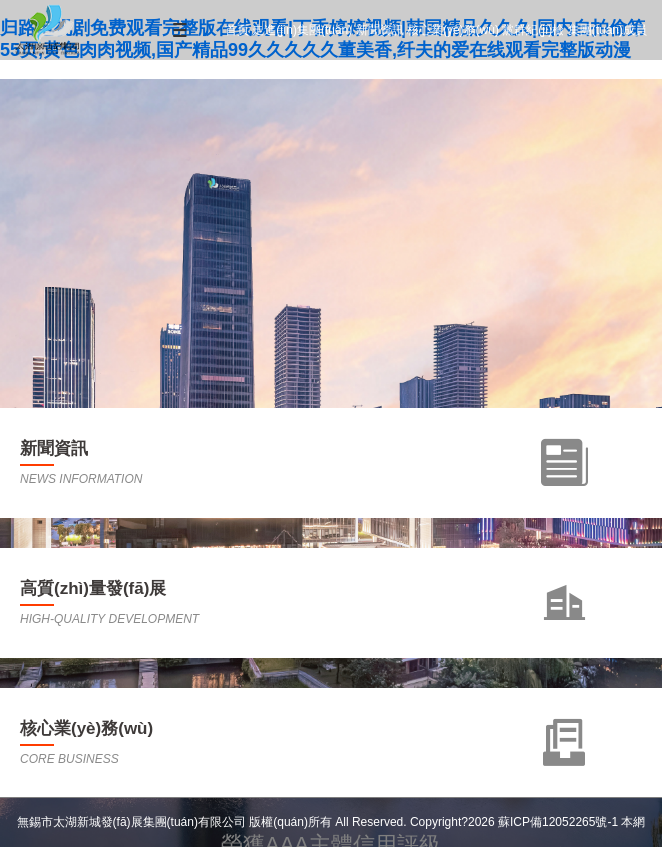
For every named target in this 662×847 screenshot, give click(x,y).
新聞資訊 (380, 30)
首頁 (237, 30)
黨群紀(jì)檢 (533, 30)
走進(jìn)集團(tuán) (302, 30)
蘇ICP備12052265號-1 (558, 822)
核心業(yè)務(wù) (453, 30)
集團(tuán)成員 (607, 30)
